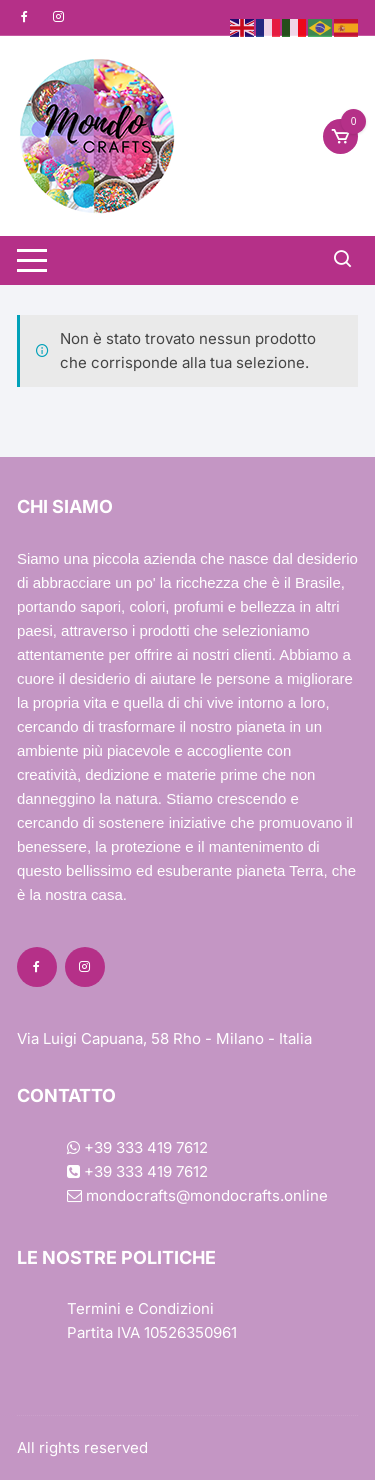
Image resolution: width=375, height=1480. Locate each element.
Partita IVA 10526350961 (152, 1332)
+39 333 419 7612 (137, 1147)
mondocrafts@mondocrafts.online (197, 1195)
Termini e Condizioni (140, 1308)
